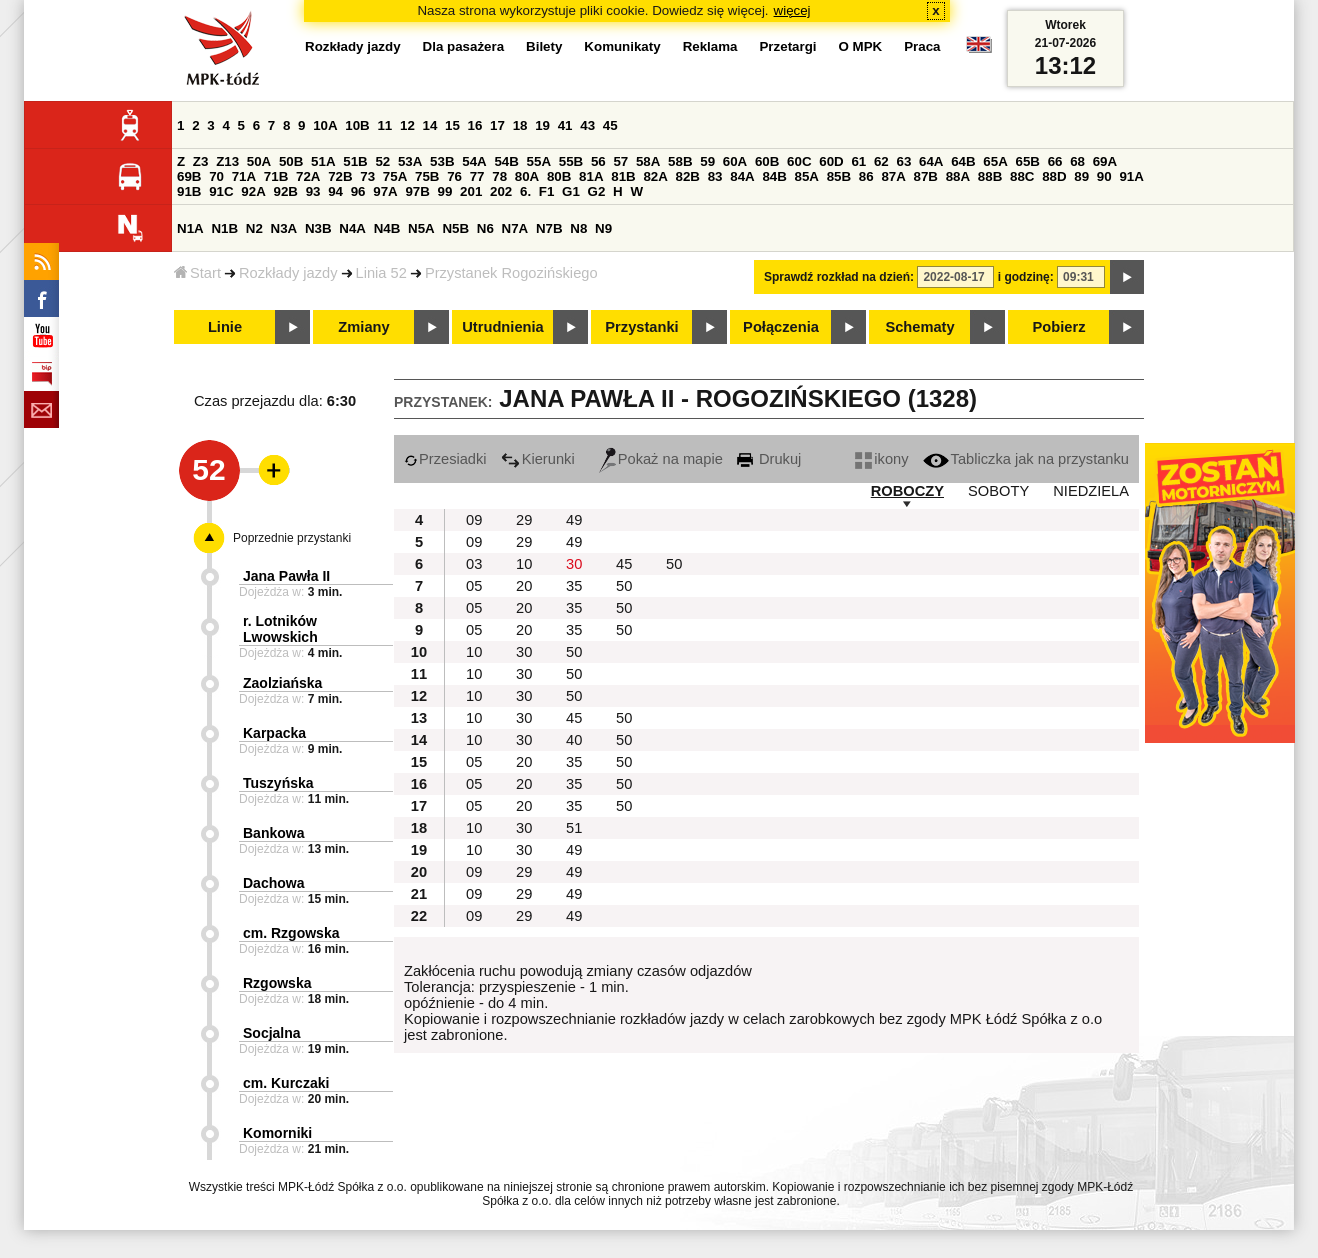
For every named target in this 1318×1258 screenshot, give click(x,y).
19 (542, 125)
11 (384, 125)
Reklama (710, 46)
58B (680, 161)
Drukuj (769, 459)
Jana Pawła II (286, 576)
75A (395, 176)
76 (454, 176)
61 (858, 161)
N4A (352, 228)
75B (427, 176)
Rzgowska (277, 983)
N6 (485, 228)
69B (189, 176)
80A (527, 176)
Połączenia (781, 327)
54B (506, 161)
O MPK (861, 46)
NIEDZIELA (1091, 491)
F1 (547, 191)
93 (313, 191)
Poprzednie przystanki (292, 538)
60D (831, 161)
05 (474, 586)
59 (707, 161)
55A (539, 161)
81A (591, 176)
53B (442, 161)
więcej (792, 10)
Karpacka (274, 733)
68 (1077, 161)
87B (926, 176)
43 (587, 125)
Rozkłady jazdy (288, 273)
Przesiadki (445, 459)
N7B (549, 228)
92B (285, 191)
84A (742, 176)
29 (524, 520)
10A (325, 125)
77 (477, 176)
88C (1022, 176)
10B (357, 125)
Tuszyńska (278, 783)
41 (565, 125)
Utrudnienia (502, 327)
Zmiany (363, 327)
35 (574, 586)
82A (655, 176)
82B (688, 176)
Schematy (919, 327)
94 (335, 191)
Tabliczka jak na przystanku (1026, 459)
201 (471, 191)
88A (958, 176)
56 (598, 161)
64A (931, 161)
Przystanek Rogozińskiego (511, 273)
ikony (881, 459)
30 (574, 564)
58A (648, 161)
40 (574, 740)
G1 (571, 191)
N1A (190, 228)
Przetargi (787, 46)
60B (767, 161)
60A (735, 161)
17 (497, 125)
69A (1105, 161)
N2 (254, 228)
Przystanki (641, 327)
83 (715, 176)
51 (574, 828)
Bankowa (273, 833)
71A (244, 176)
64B (963, 161)
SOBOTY (998, 491)
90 (1104, 176)
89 (1081, 176)
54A (474, 161)
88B (990, 176)
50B (291, 161)
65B (1027, 161)
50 (674, 564)
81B (623, 176)
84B (774, 176)
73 (367, 176)
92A (253, 191)
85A (807, 176)
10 (524, 564)
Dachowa (273, 883)
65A (995, 161)
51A (323, 161)
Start (197, 273)
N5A (421, 228)
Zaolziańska (282, 683)
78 (499, 176)
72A (308, 176)
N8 (578, 228)
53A (410, 161)
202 (501, 191)
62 (881, 161)
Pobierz (1059, 327)
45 (610, 125)
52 (382, 161)
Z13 (227, 161)
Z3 (201, 161)
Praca (922, 46)
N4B (387, 228)
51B (355, 161)
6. (525, 191)
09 (474, 520)
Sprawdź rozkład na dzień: (839, 277)
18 (520, 125)
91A (1131, 176)
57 (620, 161)
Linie (225, 327)
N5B (455, 228)
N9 (603, 228)
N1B (224, 228)
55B (571, 161)
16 (475, 125)
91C (221, 191)
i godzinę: (1026, 277)
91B (189, 191)
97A (385, 191)
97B (417, 191)
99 (445, 191)
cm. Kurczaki (286, 1083)
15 (452, 125)
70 (216, 176)
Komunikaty (622, 46)
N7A (515, 228)
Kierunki (538, 459)
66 (1055, 161)
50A (259, 161)
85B (839, 176)
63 (903, 161)
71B (276, 176)
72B (340, 176)
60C (799, 161)
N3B (318, 228)
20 (524, 586)
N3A (284, 228)
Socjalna (272, 1033)
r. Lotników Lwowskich (280, 629)
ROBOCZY (907, 491)
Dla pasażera (464, 46)
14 (430, 125)
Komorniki (277, 1133)
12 (407, 125)
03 (474, 564)
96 (358, 191)
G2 (597, 191)
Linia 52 (381, 273)
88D (1054, 176)
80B (559, 176)
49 (574, 520)
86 (866, 176)
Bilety (544, 46)
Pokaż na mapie (661, 459)
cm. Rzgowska (291, 933)
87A (893, 176)
